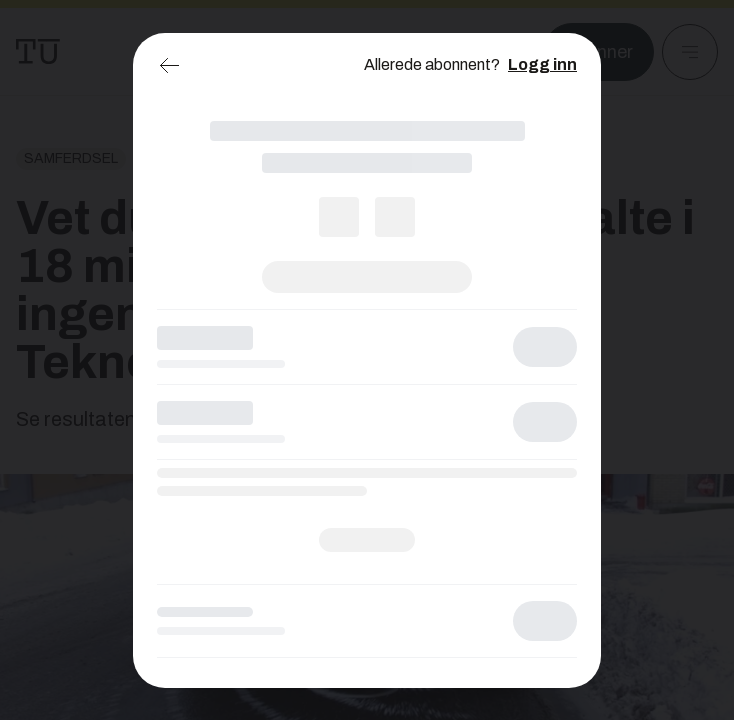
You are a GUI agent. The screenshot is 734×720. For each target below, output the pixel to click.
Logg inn (542, 64)
